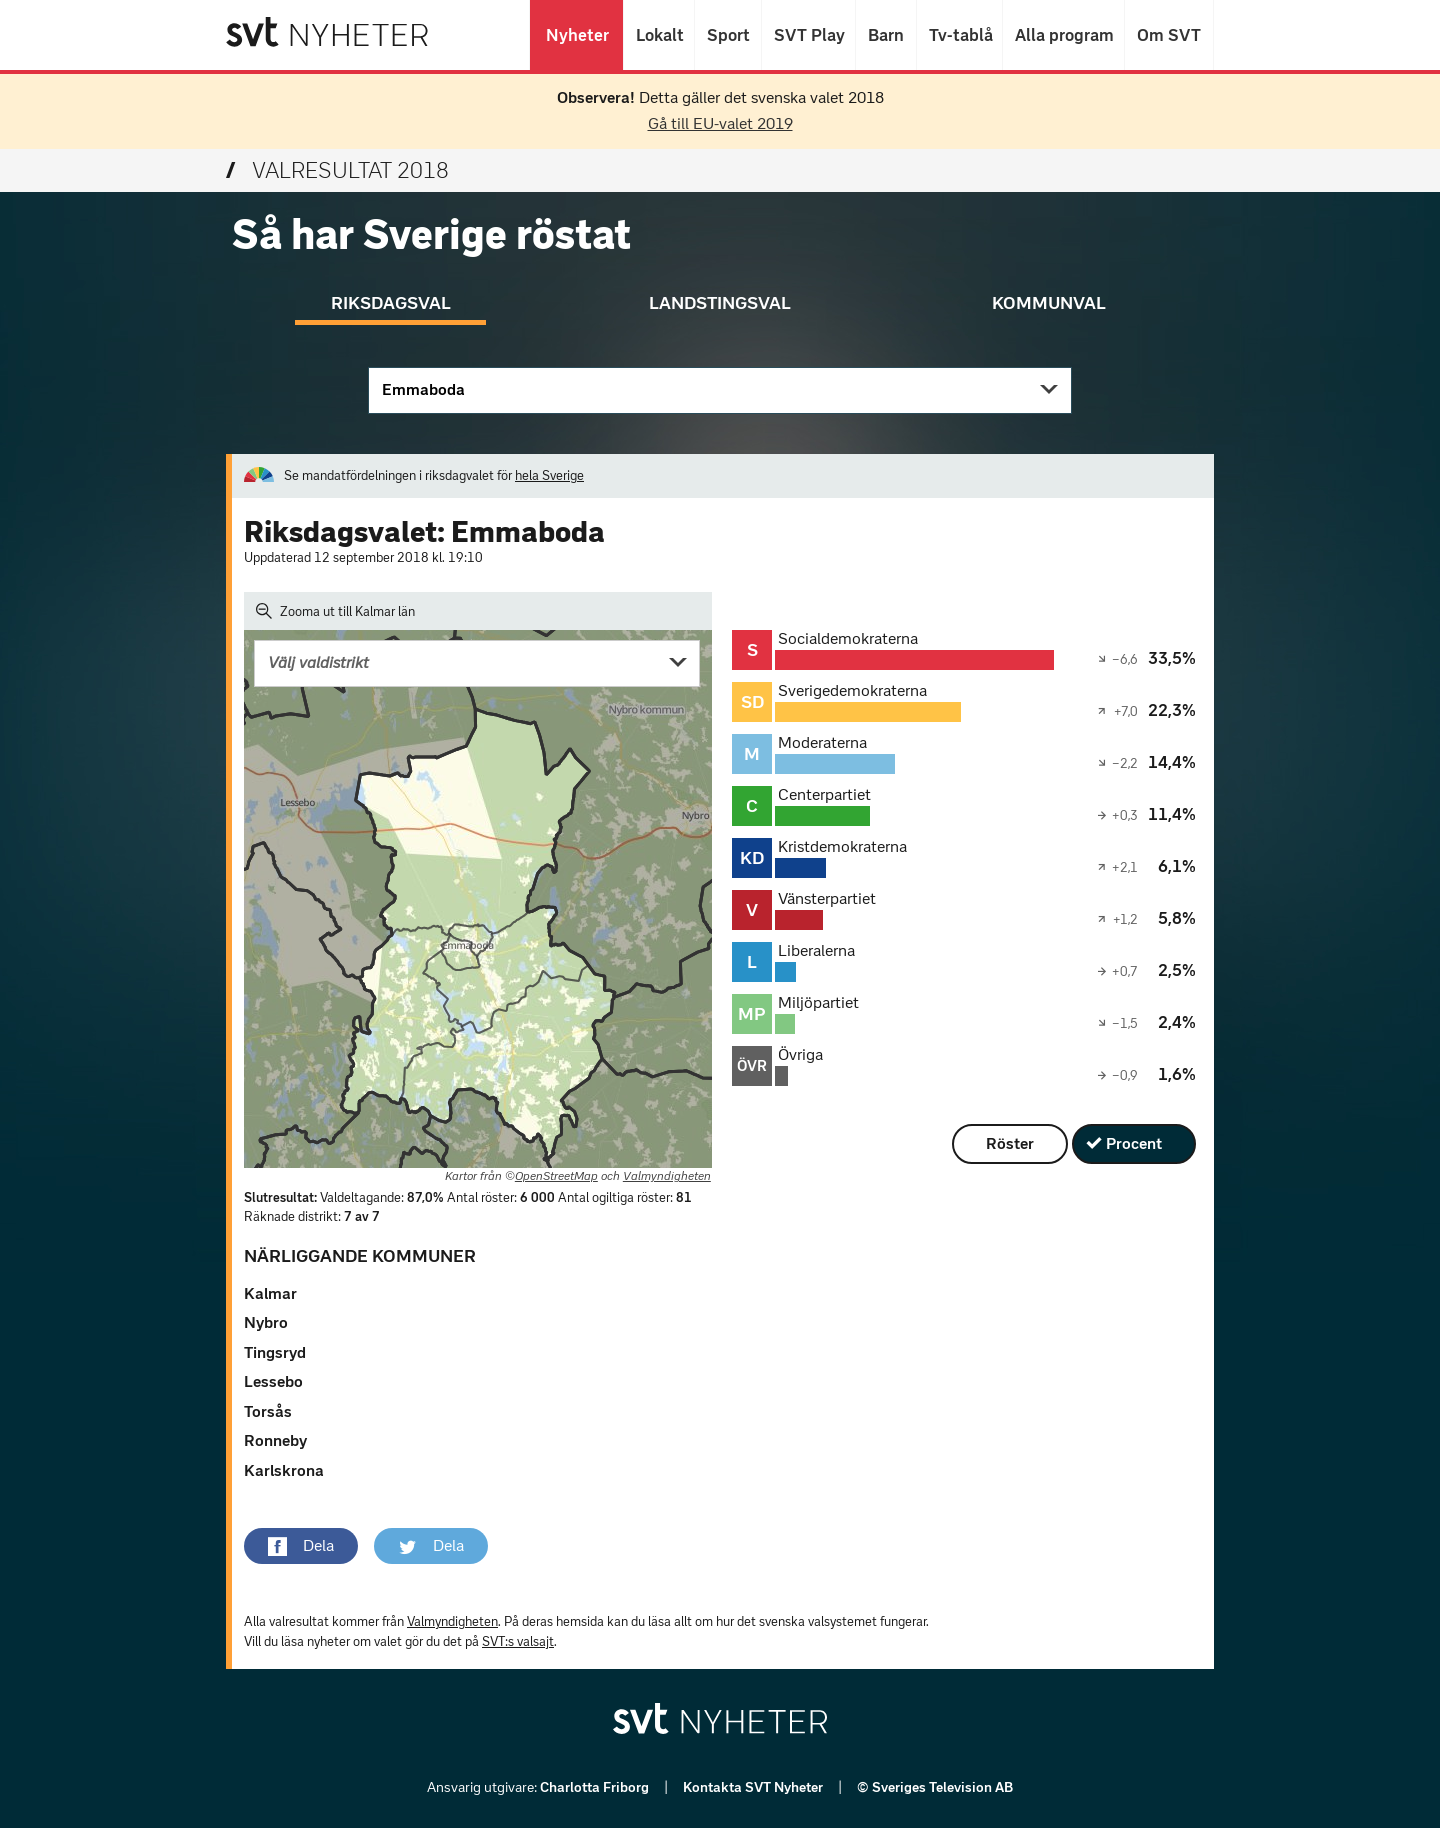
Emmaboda (423, 389)
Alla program (1063, 35)
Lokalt (659, 35)
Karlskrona (284, 1470)
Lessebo (273, 1381)
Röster (1010, 1143)
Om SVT (1169, 35)
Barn (886, 35)
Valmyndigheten (667, 1176)
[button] (301, 1546)
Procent (1134, 1143)
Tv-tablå (959, 35)
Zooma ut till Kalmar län (335, 611)
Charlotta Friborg (596, 1787)
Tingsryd (275, 1352)
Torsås (268, 1411)
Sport (728, 35)
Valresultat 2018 (337, 170)
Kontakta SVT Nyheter (754, 1787)
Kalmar (270, 1293)
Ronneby (275, 1440)
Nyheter (576, 35)
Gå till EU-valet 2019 (720, 123)
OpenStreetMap (556, 1176)
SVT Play (808, 35)
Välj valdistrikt (318, 662)
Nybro (266, 1322)
